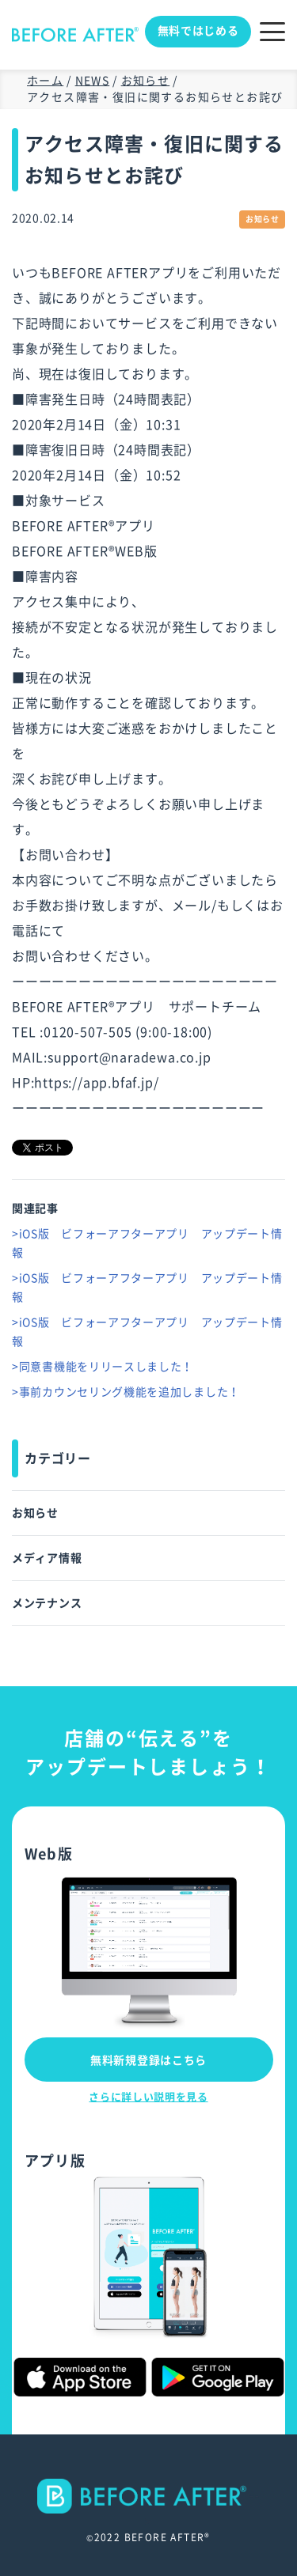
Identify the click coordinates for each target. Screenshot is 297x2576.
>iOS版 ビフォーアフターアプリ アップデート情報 (147, 1243)
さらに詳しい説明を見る (148, 2097)
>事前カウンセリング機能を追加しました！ (126, 1392)
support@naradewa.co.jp (129, 1057)
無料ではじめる (198, 30)
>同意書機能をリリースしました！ (102, 1366)
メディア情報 (47, 1558)
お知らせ (35, 1513)
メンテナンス (47, 1603)
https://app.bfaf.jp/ (96, 1082)
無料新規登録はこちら (148, 2060)
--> (148, 2503)
